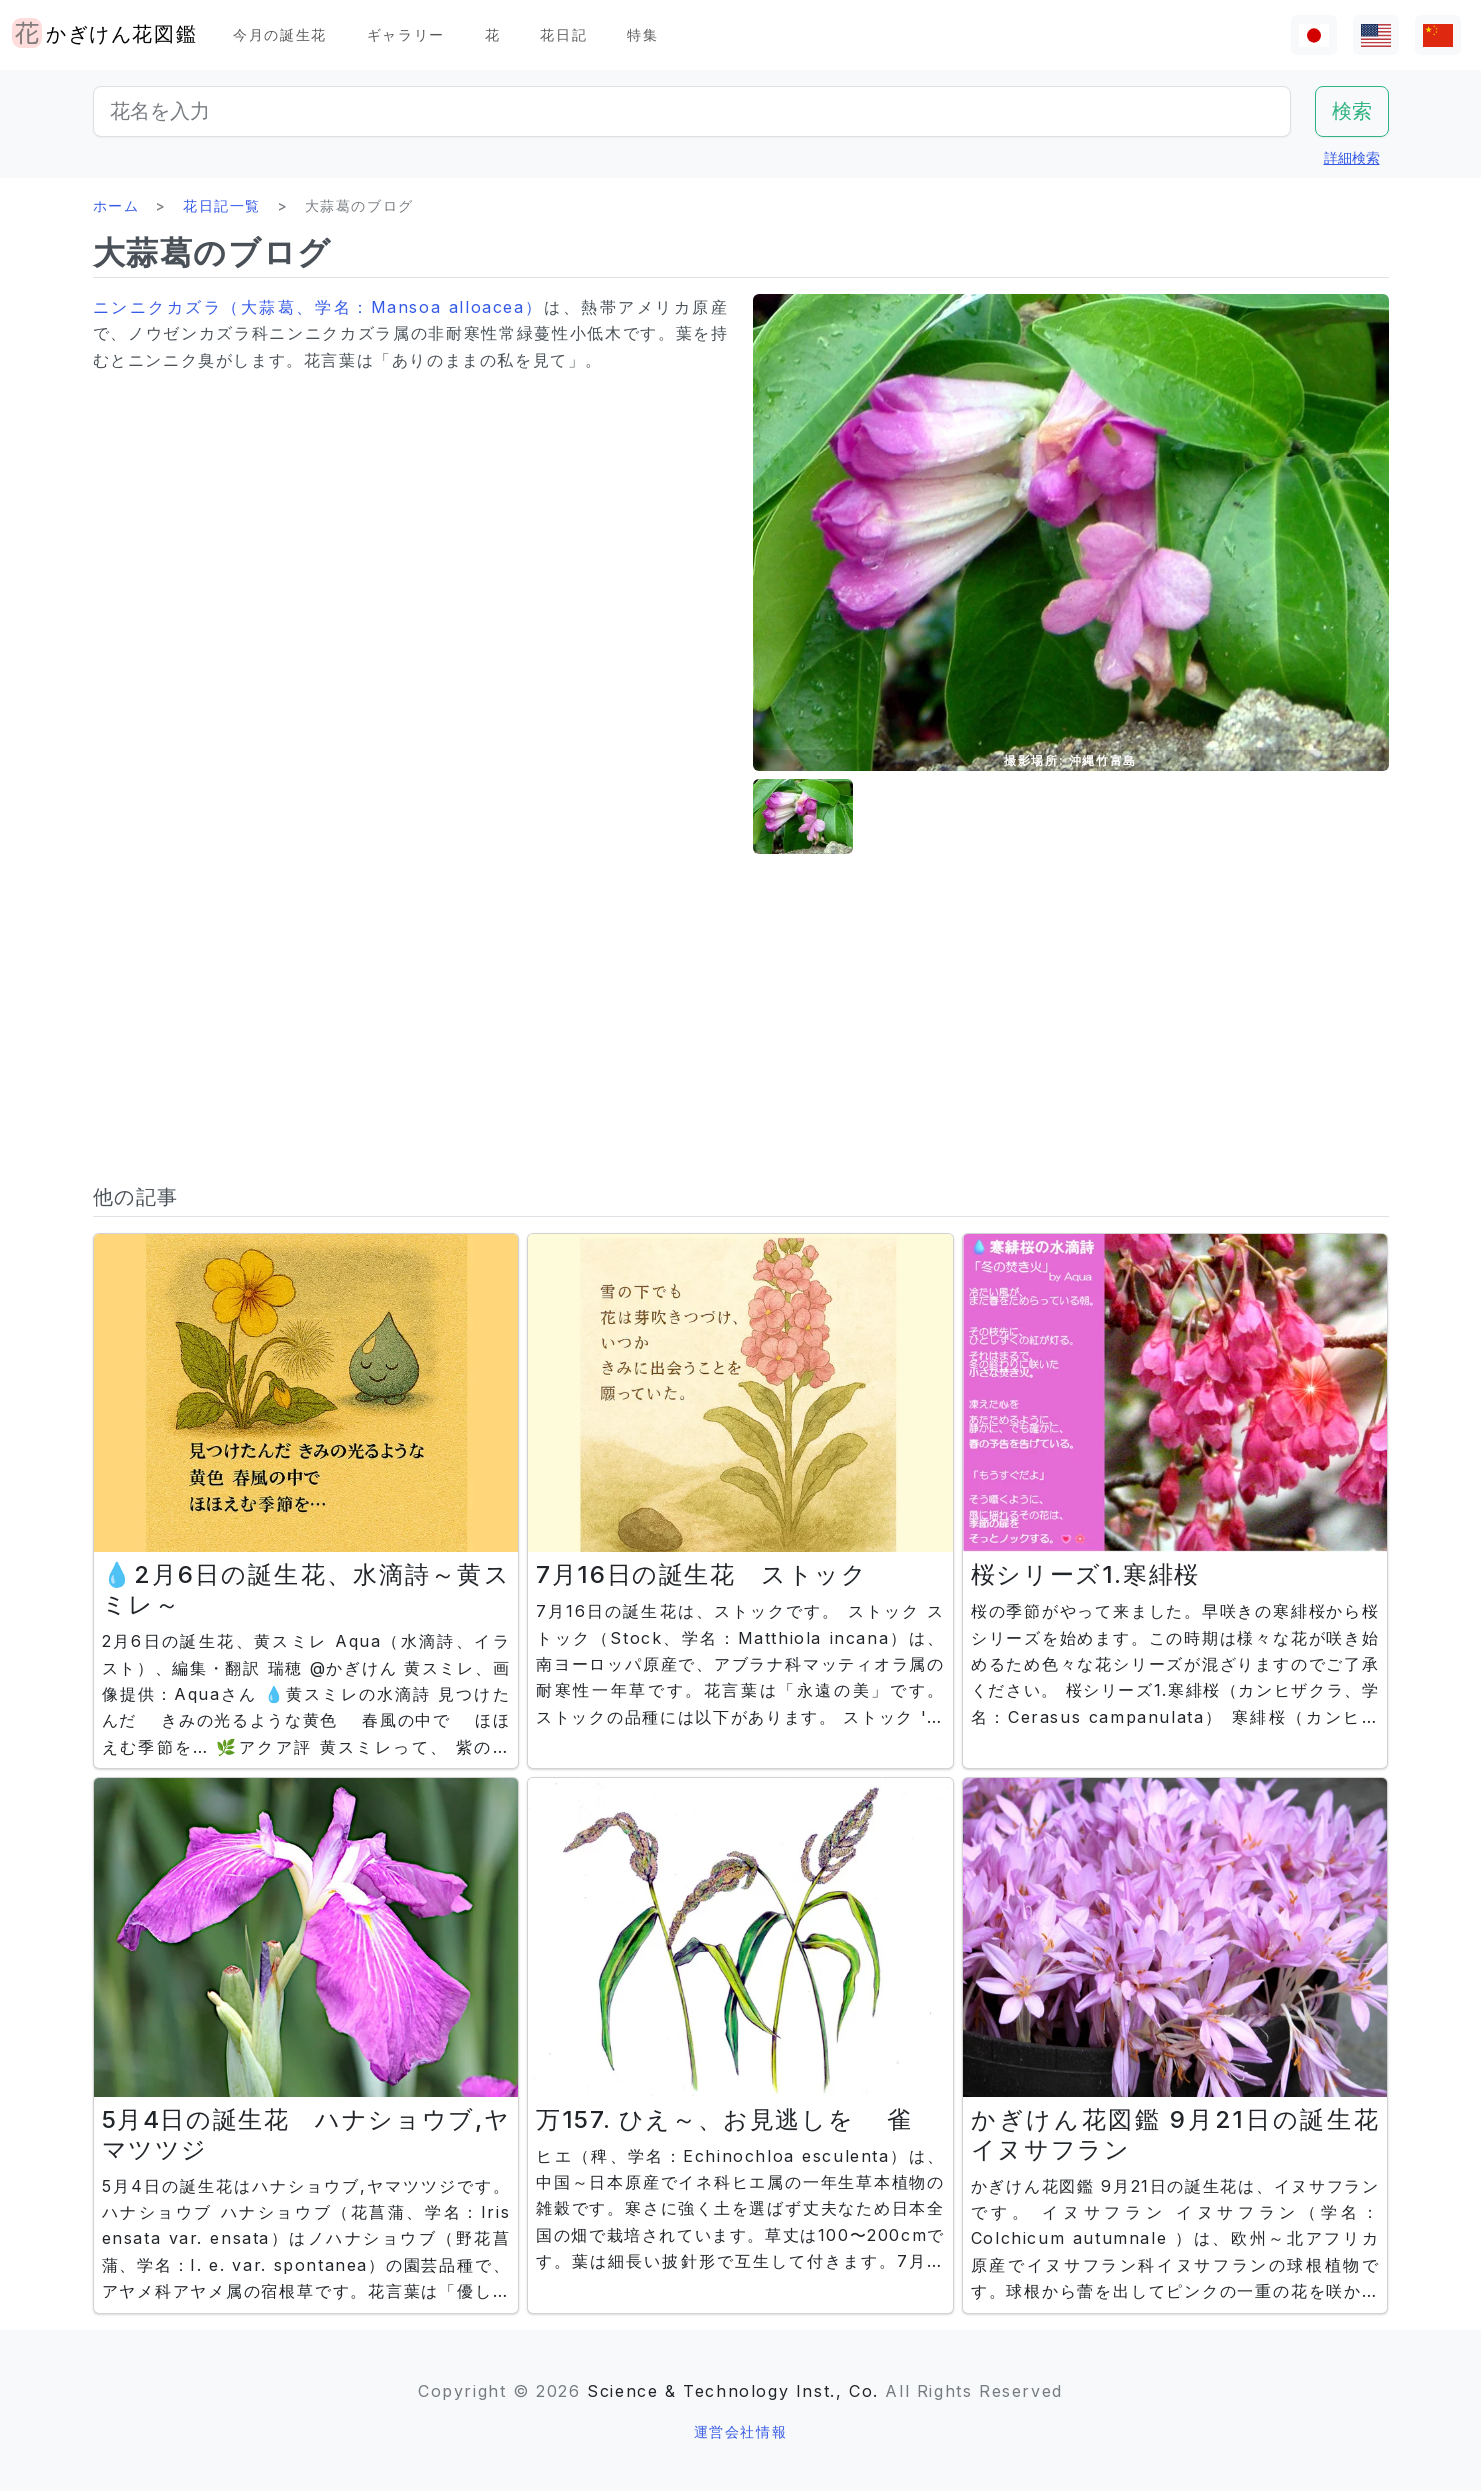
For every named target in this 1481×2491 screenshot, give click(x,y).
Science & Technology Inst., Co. (733, 2391)
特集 (642, 34)
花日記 (563, 34)
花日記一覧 (222, 205)
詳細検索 (1352, 157)
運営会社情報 (741, 2431)
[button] (803, 816)
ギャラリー (406, 34)
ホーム (116, 205)
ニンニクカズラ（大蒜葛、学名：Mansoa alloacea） (319, 307)
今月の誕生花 (280, 34)
